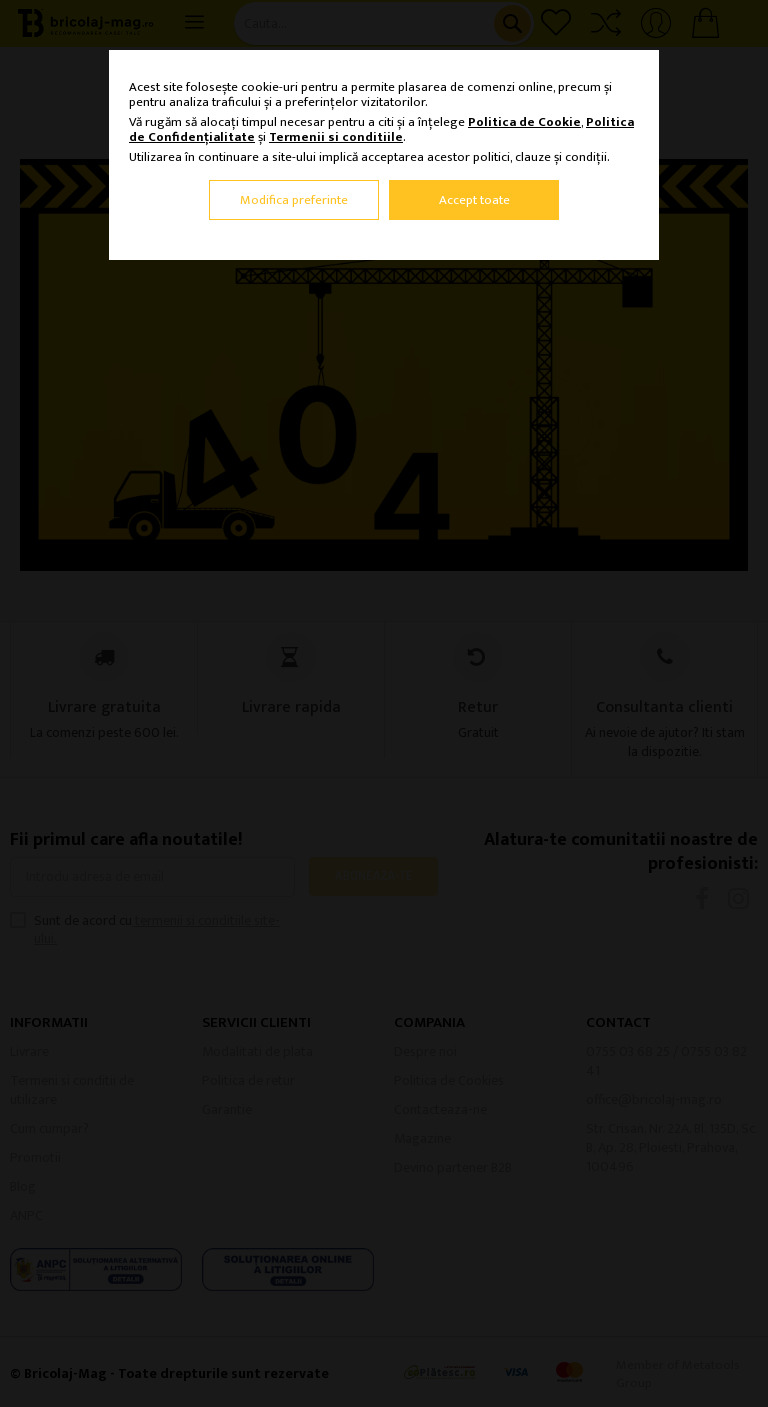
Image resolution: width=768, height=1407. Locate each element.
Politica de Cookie (524, 122)
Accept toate (474, 200)
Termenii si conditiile (336, 137)
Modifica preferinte (294, 200)
